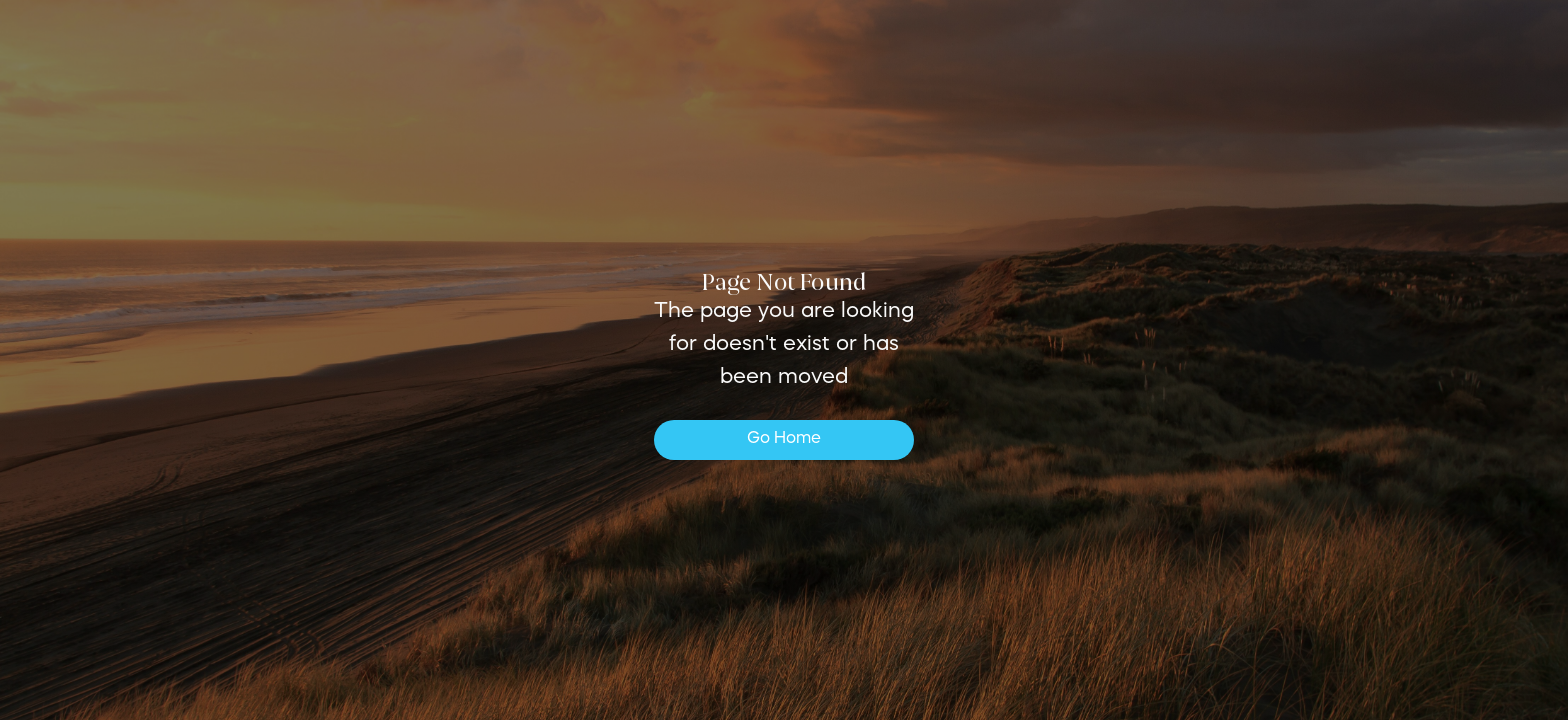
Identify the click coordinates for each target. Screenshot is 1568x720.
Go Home (784, 439)
